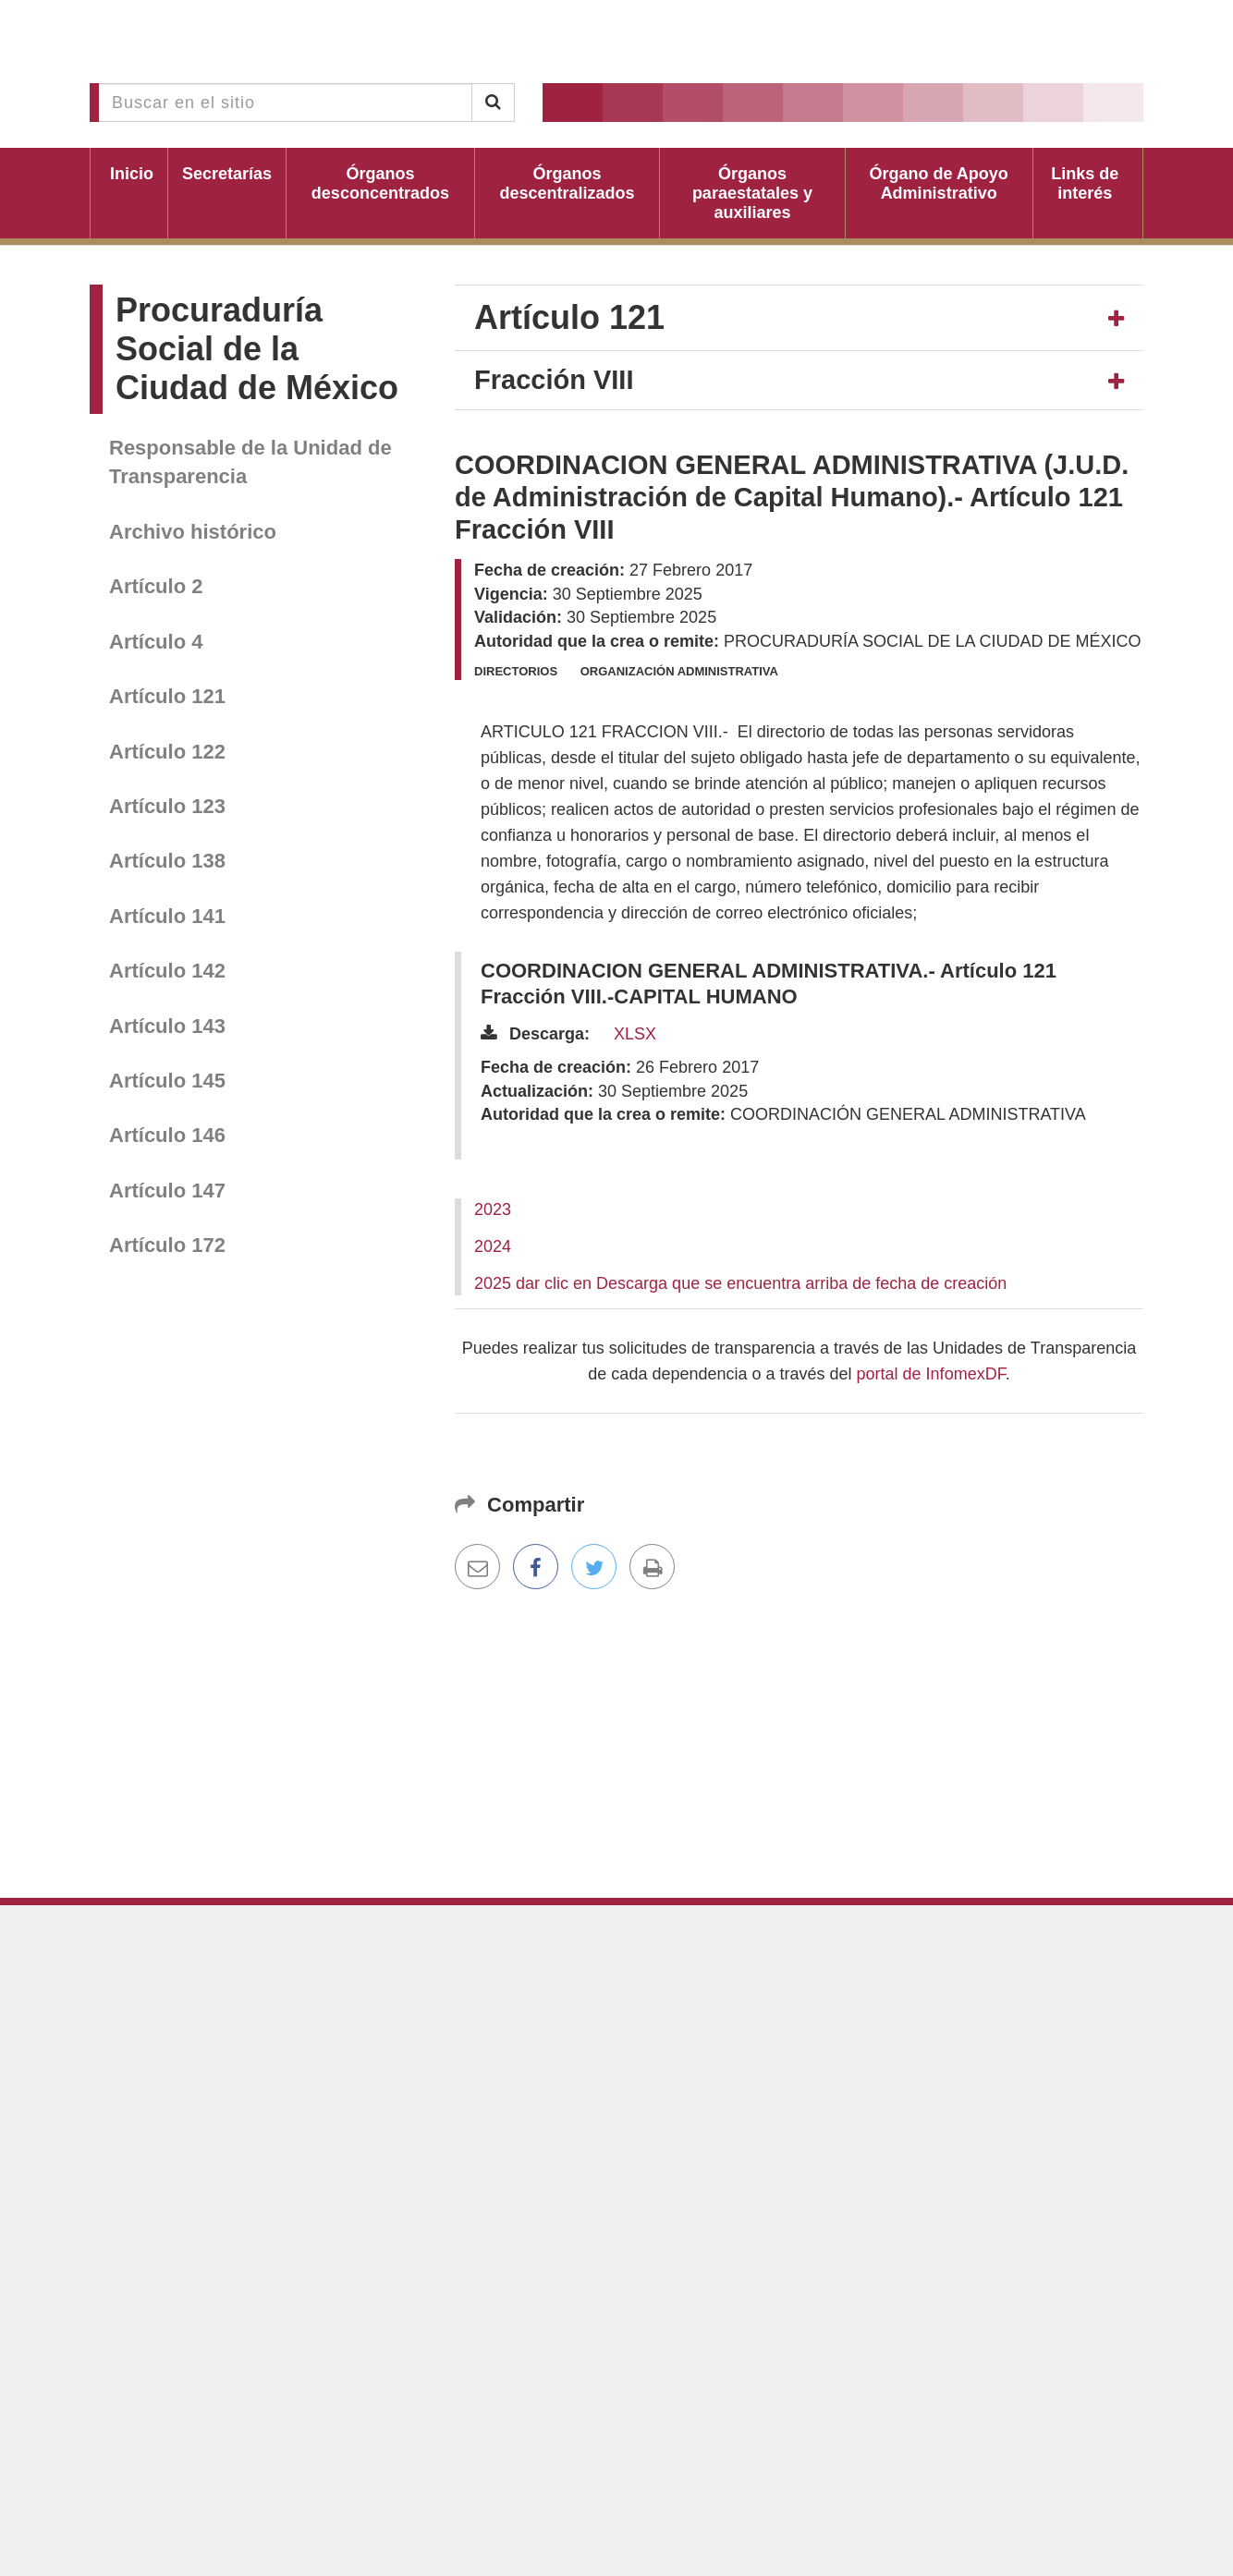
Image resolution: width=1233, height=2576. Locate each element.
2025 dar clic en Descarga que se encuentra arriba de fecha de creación (740, 1283)
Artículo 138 (167, 860)
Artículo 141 (167, 916)
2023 (492, 1209)
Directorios (515, 671)
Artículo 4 (155, 641)
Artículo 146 (167, 1135)
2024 (492, 1246)
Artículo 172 (167, 1245)
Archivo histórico (192, 531)
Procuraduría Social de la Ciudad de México (257, 349)
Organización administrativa (679, 671)
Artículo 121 (167, 696)
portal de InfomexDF (931, 1374)
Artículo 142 (167, 970)
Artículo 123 (167, 806)
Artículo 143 (167, 1026)
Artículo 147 (167, 1190)
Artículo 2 (155, 586)
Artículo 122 (167, 751)
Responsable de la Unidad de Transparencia (250, 462)
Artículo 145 (167, 1080)
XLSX (635, 1034)
